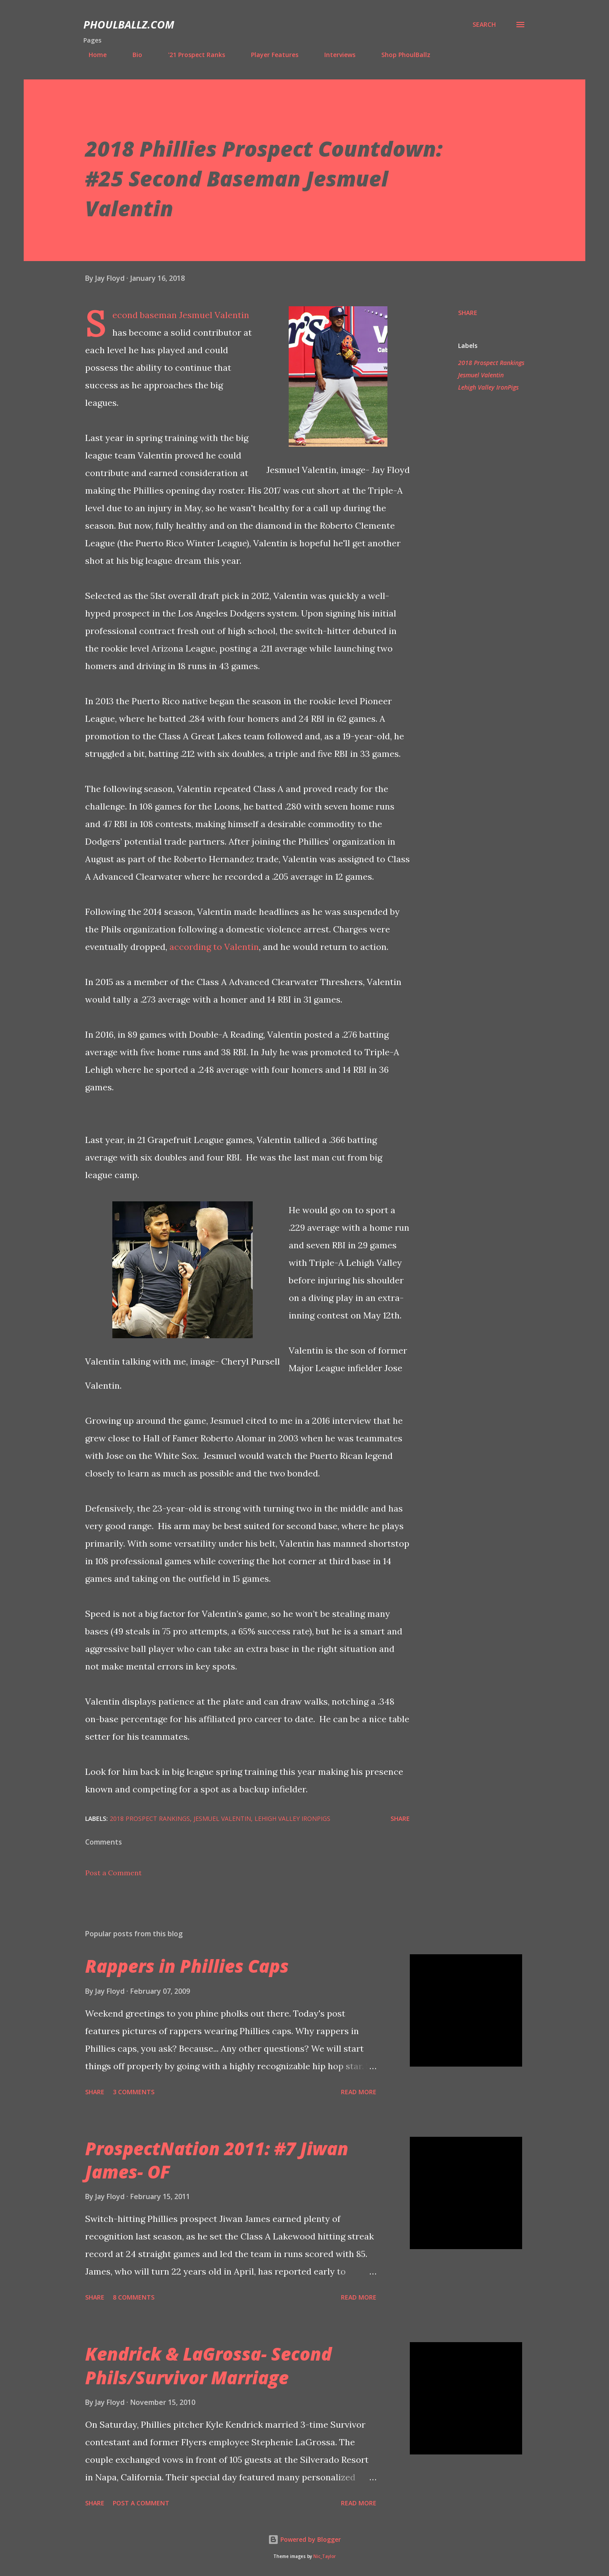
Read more (358, 2092)
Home (92, 54)
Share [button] (467, 312)
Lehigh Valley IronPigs (488, 387)
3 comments (133, 2092)
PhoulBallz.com (128, 24)
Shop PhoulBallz (400, 54)
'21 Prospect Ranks (191, 54)
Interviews (334, 54)
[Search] (484, 24)
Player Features (269, 54)
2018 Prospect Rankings (491, 362)
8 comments (133, 2297)
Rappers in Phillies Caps (187, 1966)
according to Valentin (214, 946)
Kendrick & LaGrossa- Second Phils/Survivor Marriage (208, 2365)
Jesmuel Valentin (481, 375)
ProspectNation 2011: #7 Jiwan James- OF (216, 2160)
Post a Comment (113, 1872)
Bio (132, 54)
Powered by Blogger (304, 2539)
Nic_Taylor (324, 2556)
